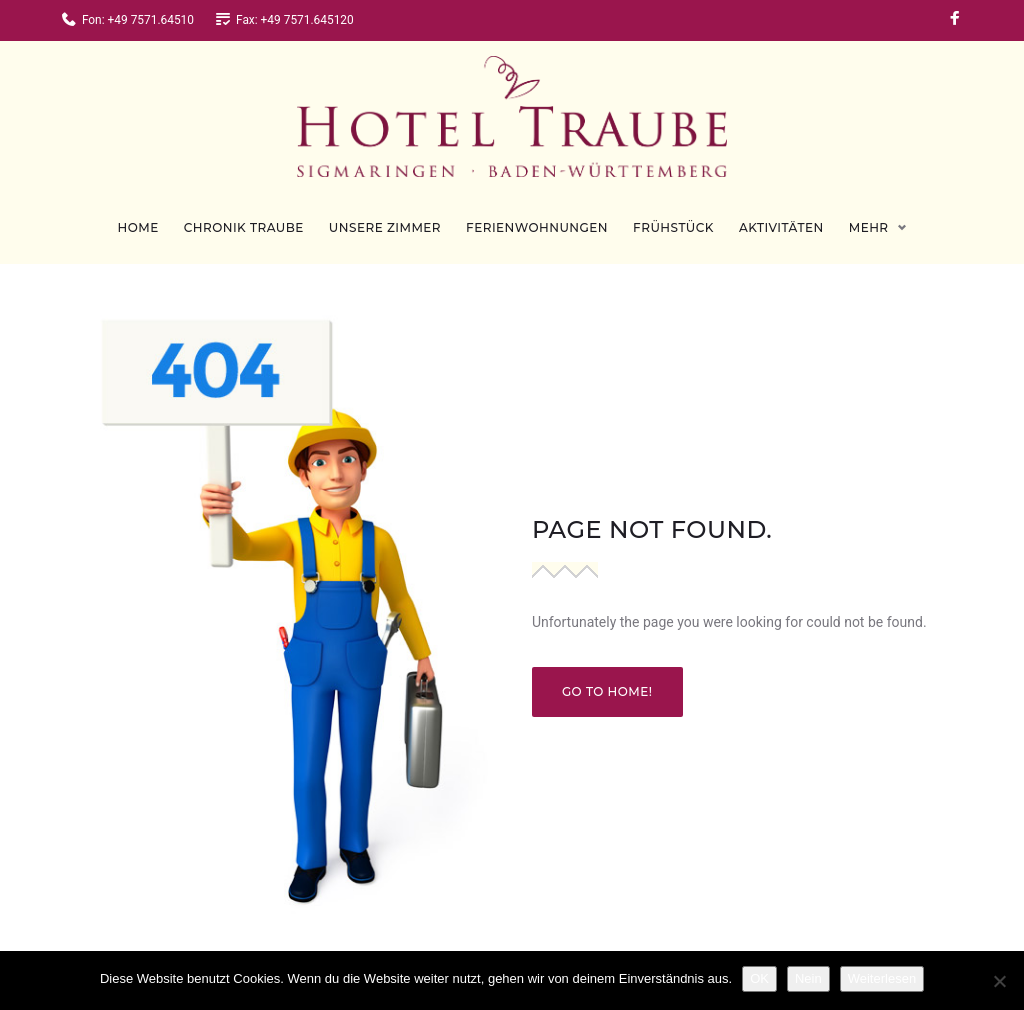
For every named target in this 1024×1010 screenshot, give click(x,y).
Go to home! (607, 676)
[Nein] (999, 981)
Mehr (869, 212)
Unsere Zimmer (385, 212)
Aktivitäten (781, 212)
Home (137, 212)
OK (759, 978)
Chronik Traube (244, 212)
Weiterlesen (882, 978)
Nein (808, 978)
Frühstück (673, 212)
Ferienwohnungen (537, 212)
